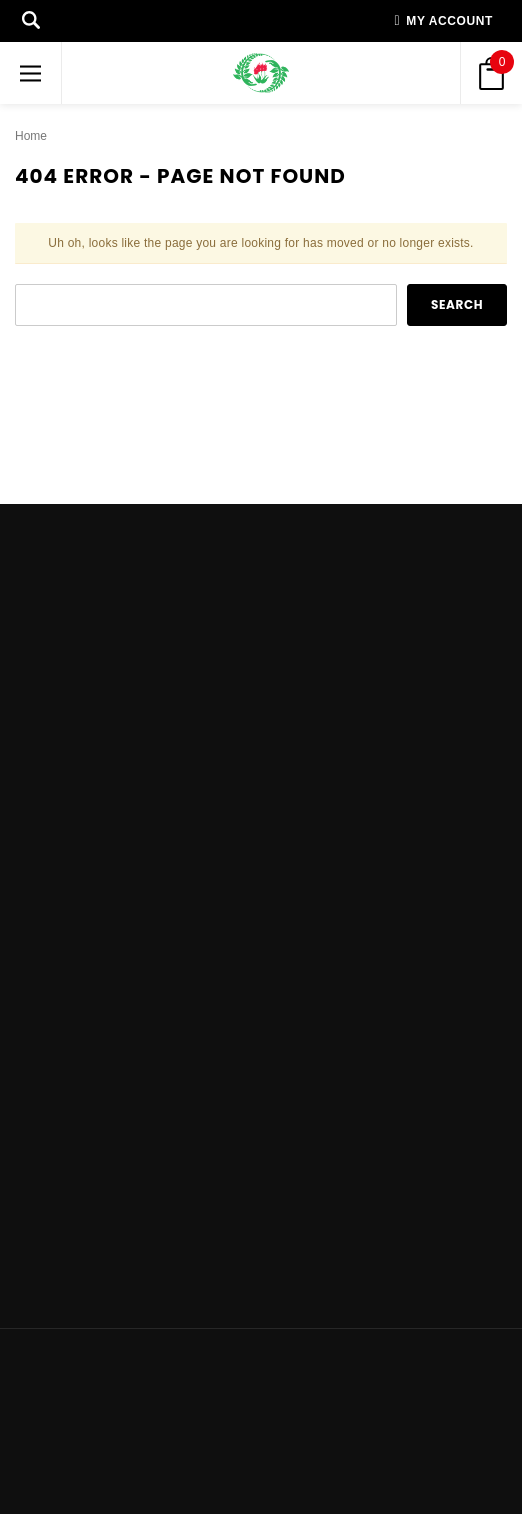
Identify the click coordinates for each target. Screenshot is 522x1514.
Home (31, 136)
